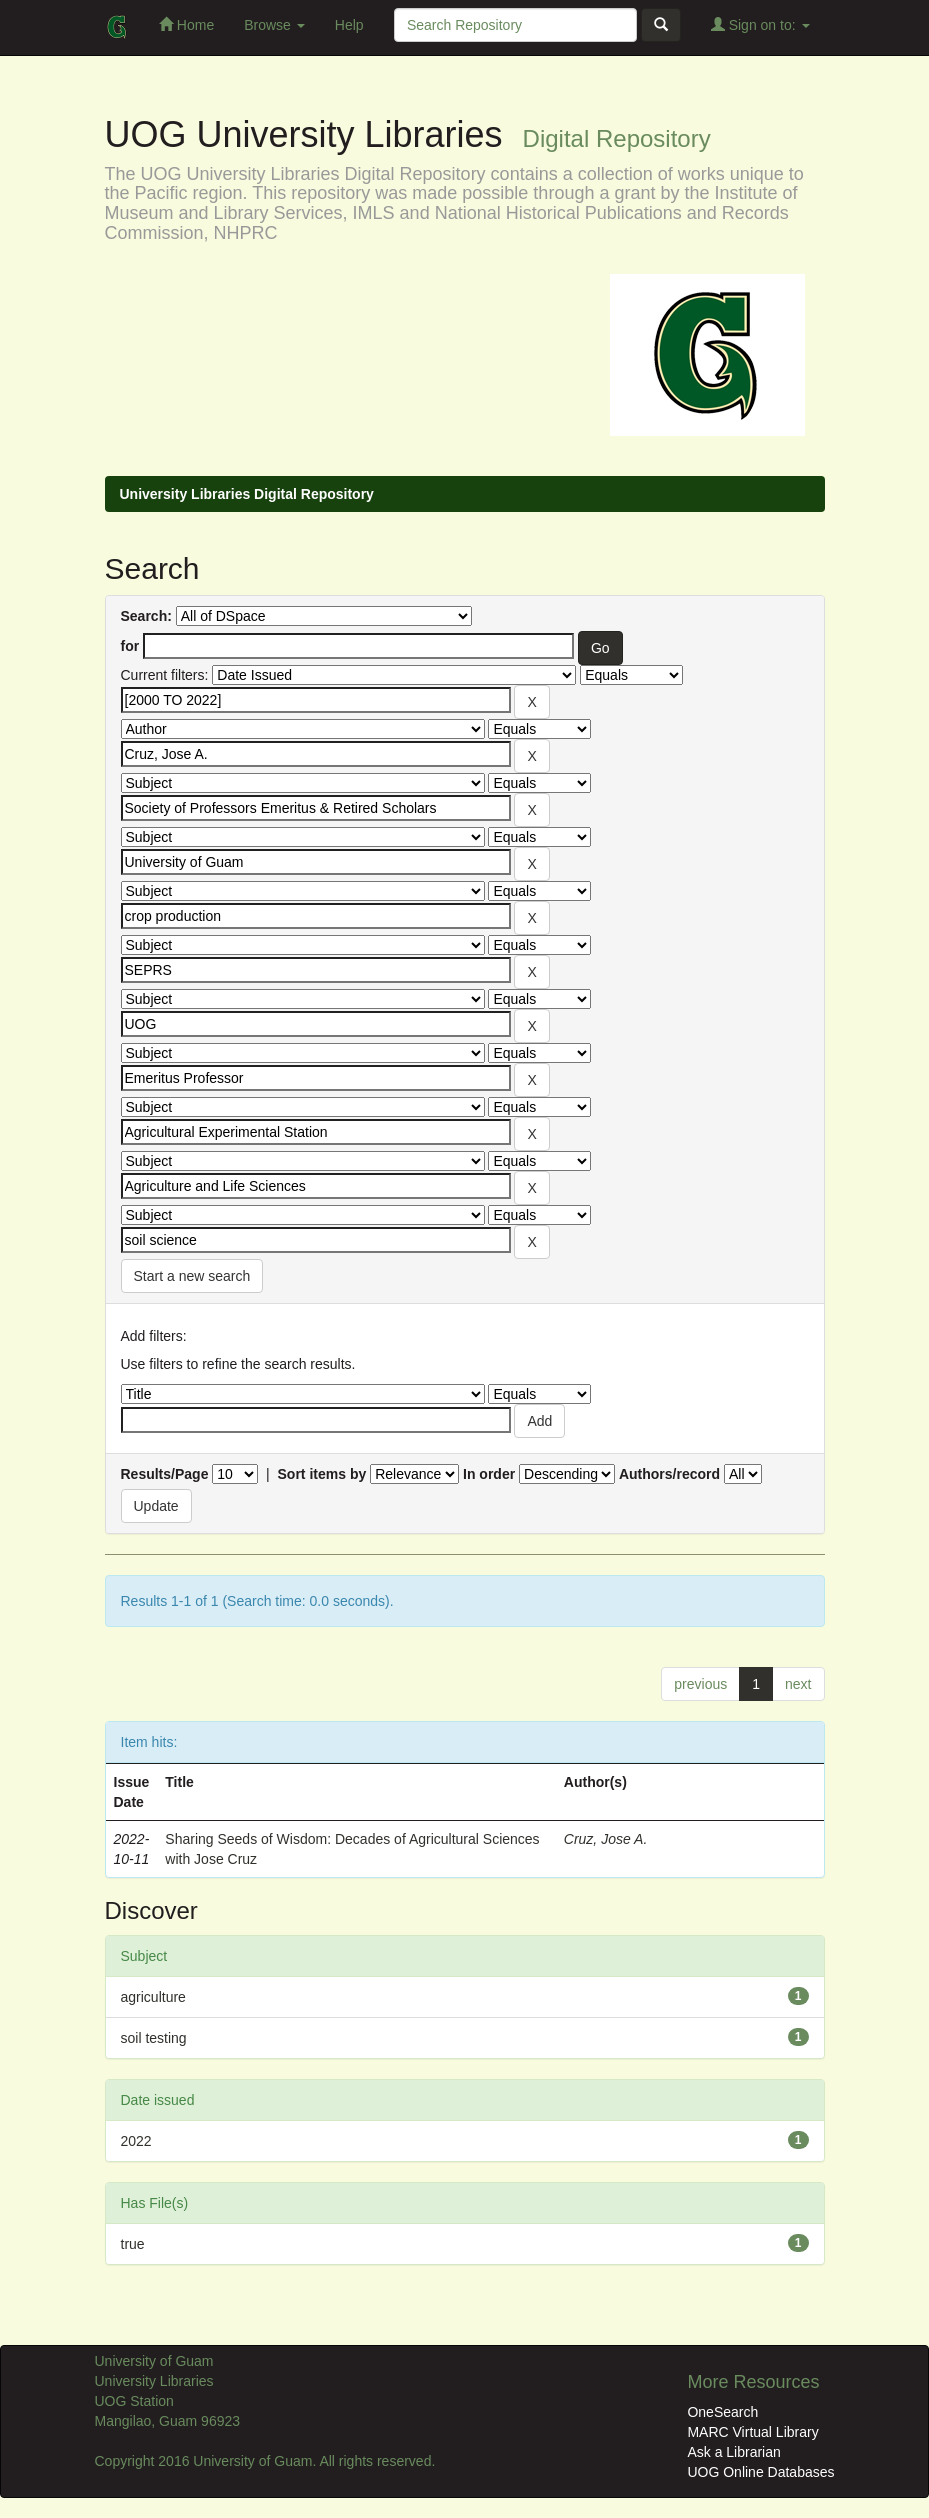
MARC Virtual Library (752, 2432)
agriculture (153, 1997)
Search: (146, 616)
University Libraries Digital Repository (247, 494)
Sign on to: (760, 24)
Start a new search (192, 1276)
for (130, 646)
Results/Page (165, 1474)
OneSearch (722, 2412)
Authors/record (669, 1474)
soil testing (154, 2038)
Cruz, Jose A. (606, 1839)
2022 (136, 2141)
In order (489, 1474)
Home (186, 24)
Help (349, 25)
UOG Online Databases (760, 2472)
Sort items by (322, 1474)
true (133, 2244)
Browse (274, 25)
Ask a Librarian (733, 2452)
